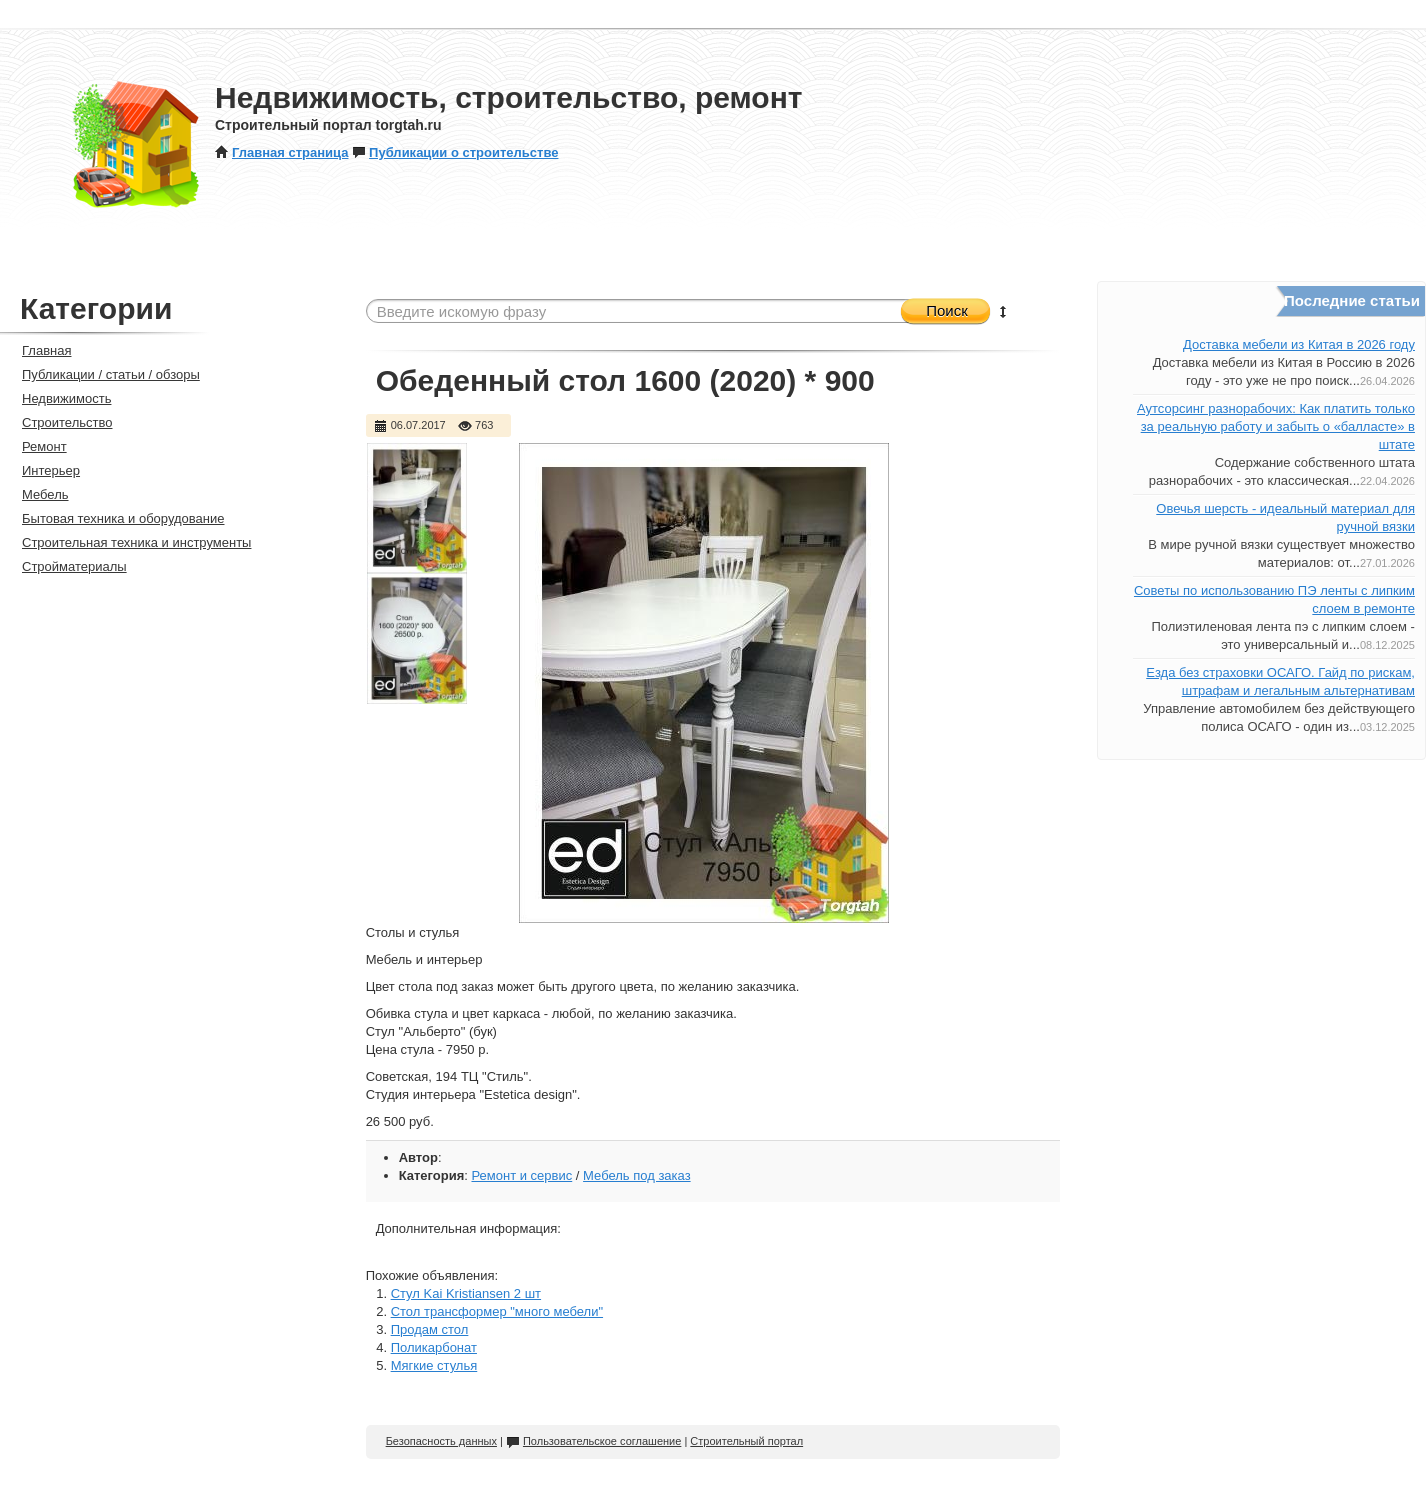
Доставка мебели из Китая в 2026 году (1299, 344)
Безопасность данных (441, 1441)
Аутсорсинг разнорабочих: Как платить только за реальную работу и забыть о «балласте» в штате (1276, 426)
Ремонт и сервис (521, 1175)
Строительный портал (746, 1441)
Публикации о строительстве (455, 152)
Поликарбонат (434, 1347)
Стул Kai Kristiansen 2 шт (466, 1293)
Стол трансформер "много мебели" (497, 1311)
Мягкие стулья (434, 1365)
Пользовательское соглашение (593, 1441)
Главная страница (281, 152)
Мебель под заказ (637, 1175)
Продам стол (430, 1329)
